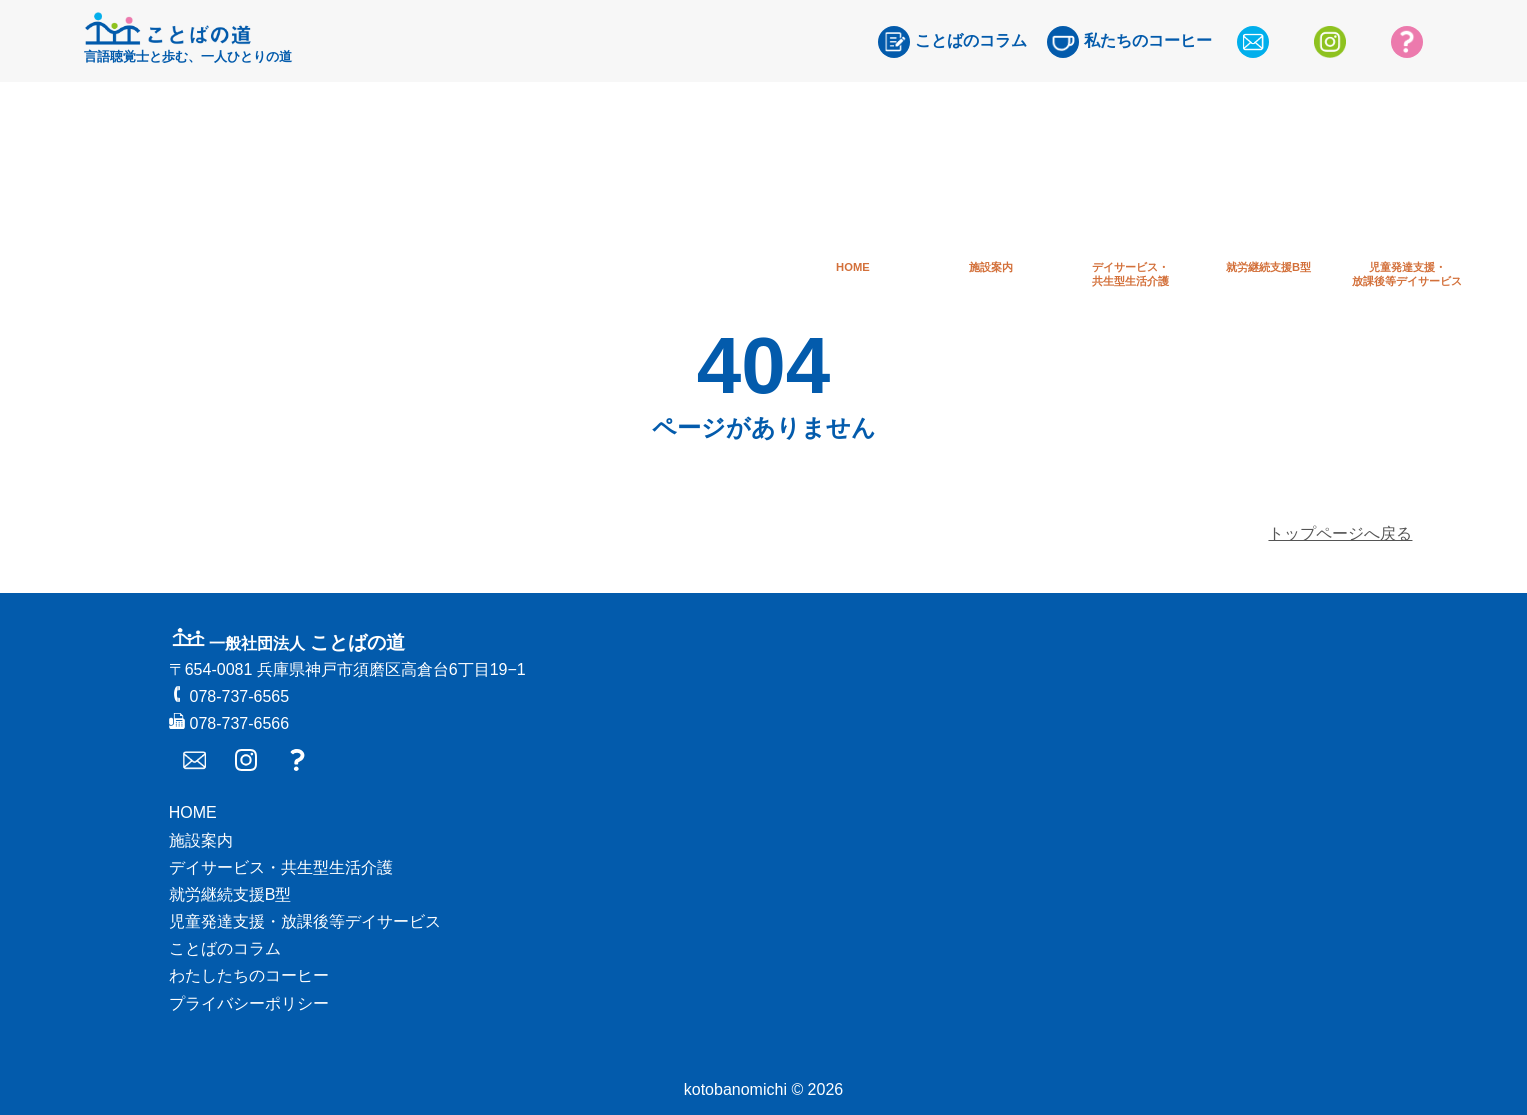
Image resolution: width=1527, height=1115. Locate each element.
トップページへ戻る (1340, 533)
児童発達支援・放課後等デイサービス (305, 921)
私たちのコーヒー (1129, 42)
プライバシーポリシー (249, 1003)
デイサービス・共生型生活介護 (281, 867)
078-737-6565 (229, 696)
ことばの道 (287, 642)
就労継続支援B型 (230, 894)
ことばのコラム (952, 42)
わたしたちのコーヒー (249, 975)
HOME (193, 812)
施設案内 (201, 840)
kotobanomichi (735, 1089)
